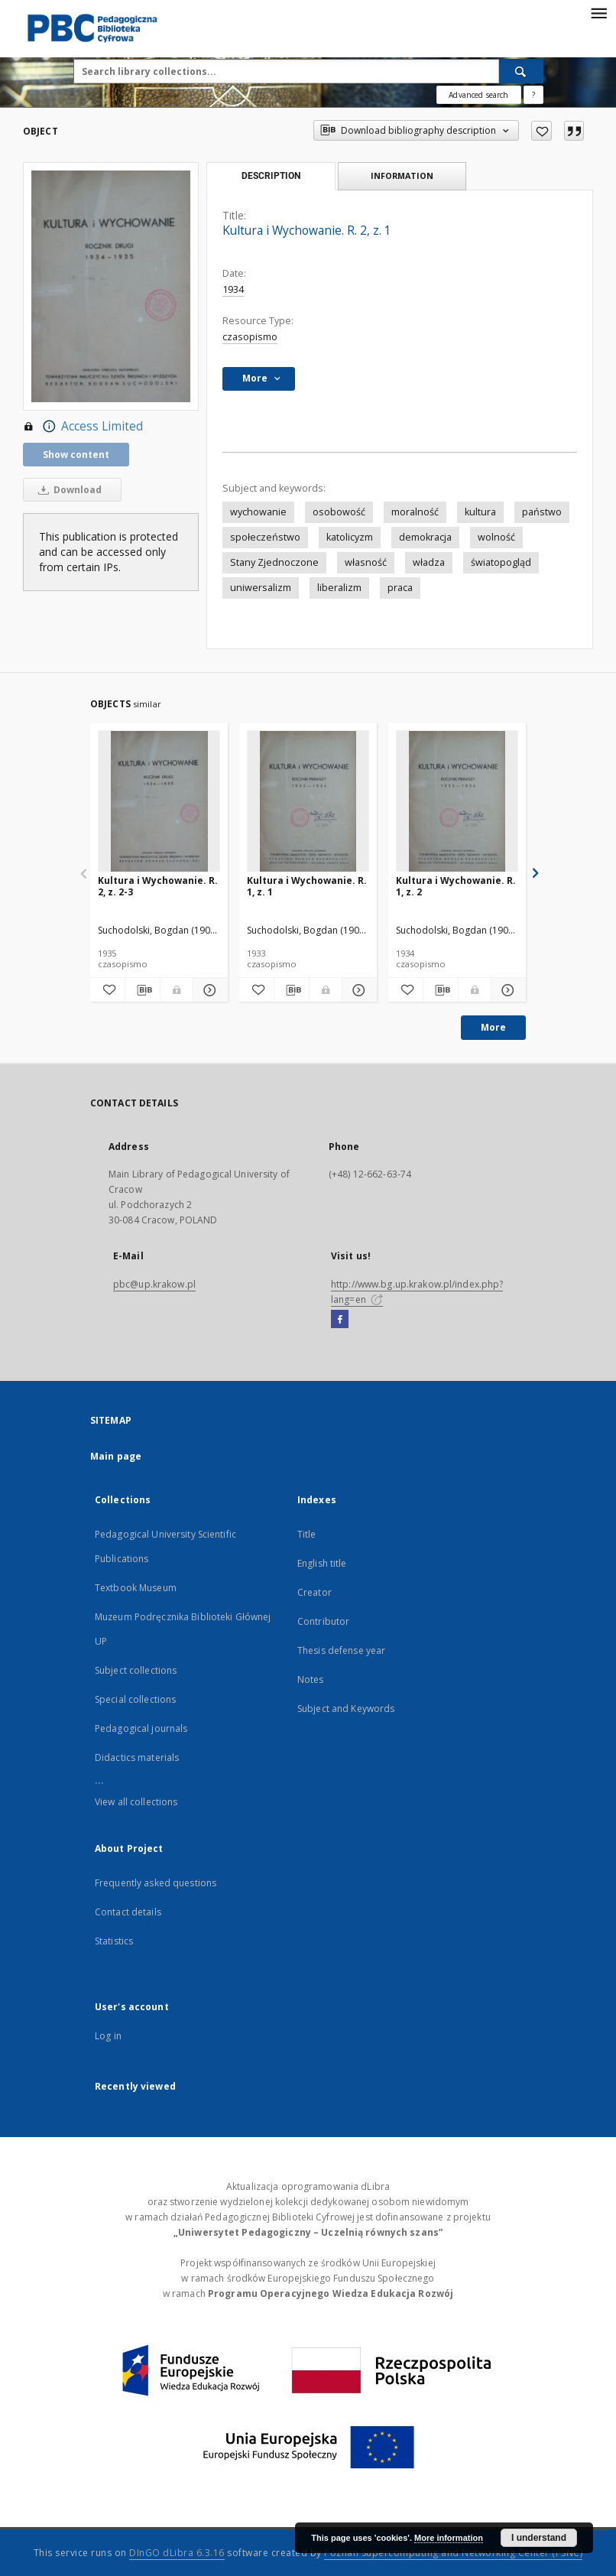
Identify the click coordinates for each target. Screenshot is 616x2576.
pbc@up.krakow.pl (154, 1284)
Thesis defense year (341, 1650)
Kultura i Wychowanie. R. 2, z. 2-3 (158, 886)
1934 (233, 289)
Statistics (114, 1940)
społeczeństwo (265, 537)
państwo (542, 511)
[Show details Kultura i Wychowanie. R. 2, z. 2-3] (208, 990)
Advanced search (478, 94)
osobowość (339, 511)
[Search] (521, 71)
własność (366, 562)
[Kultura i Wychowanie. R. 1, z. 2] (457, 801)
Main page (115, 1456)
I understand (538, 2537)
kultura (480, 511)
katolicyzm (349, 537)
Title (306, 1534)
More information (448, 2537)
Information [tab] (402, 175)
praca (400, 587)
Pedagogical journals (141, 1728)
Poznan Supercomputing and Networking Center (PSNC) (453, 2552)
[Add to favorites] (541, 131)
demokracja (425, 537)
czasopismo (249, 336)
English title (322, 1563)
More (493, 1027)
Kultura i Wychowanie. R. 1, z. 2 (456, 886)
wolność (496, 537)
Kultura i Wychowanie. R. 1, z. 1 (307, 886)
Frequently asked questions (155, 1882)
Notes (310, 1679)
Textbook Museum (136, 1587)
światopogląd (501, 562)
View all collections (136, 1801)
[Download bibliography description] (142, 990)
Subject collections (136, 1670)
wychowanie (258, 511)
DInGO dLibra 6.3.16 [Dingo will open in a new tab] (177, 2552)
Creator (314, 1592)
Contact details (128, 1911)
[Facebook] (340, 1320)
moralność (415, 511)
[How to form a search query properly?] (533, 95)
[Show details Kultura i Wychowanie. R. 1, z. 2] (506, 990)
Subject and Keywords (345, 1708)
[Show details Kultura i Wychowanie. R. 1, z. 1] (357, 990)
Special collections (135, 1699)
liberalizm (339, 587)
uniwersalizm (260, 587)
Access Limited (83, 426)
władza (429, 562)
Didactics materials (137, 1757)
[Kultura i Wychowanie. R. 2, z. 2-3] (159, 801)
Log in (108, 2035)
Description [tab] (271, 176)
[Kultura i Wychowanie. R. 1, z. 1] (308, 801)
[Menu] (598, 12)
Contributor (323, 1621)
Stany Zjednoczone (274, 562)
